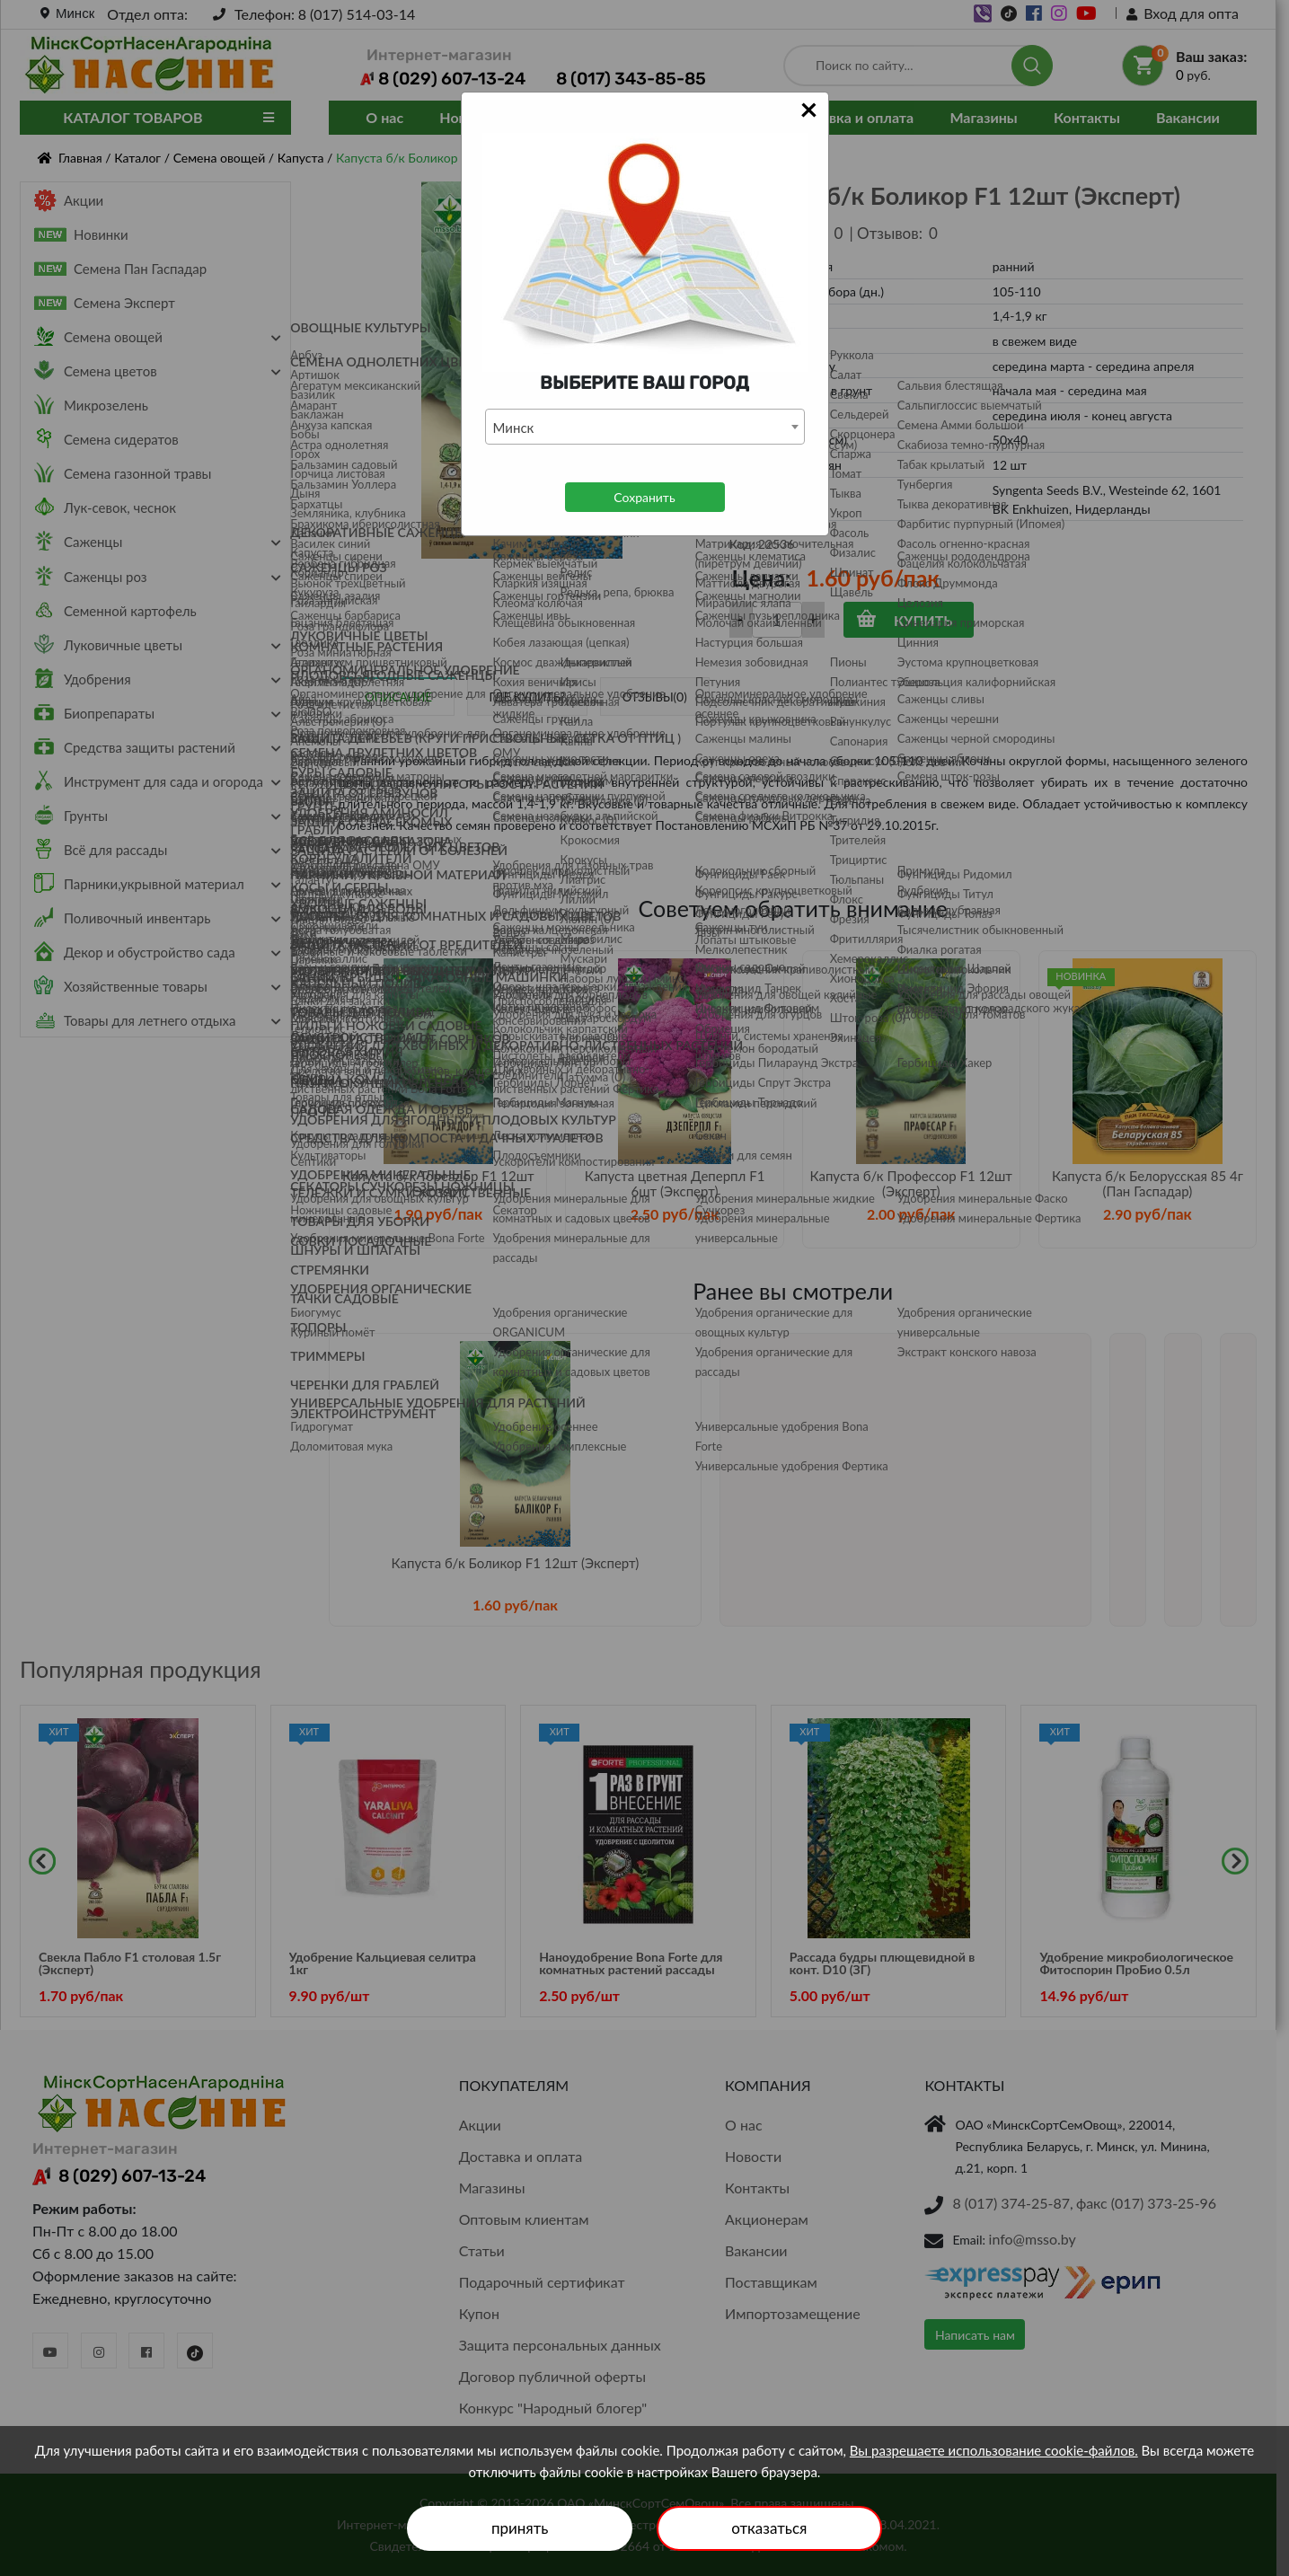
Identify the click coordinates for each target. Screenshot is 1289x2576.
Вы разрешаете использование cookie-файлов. (994, 2450)
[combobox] (645, 427)
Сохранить (644, 497)
